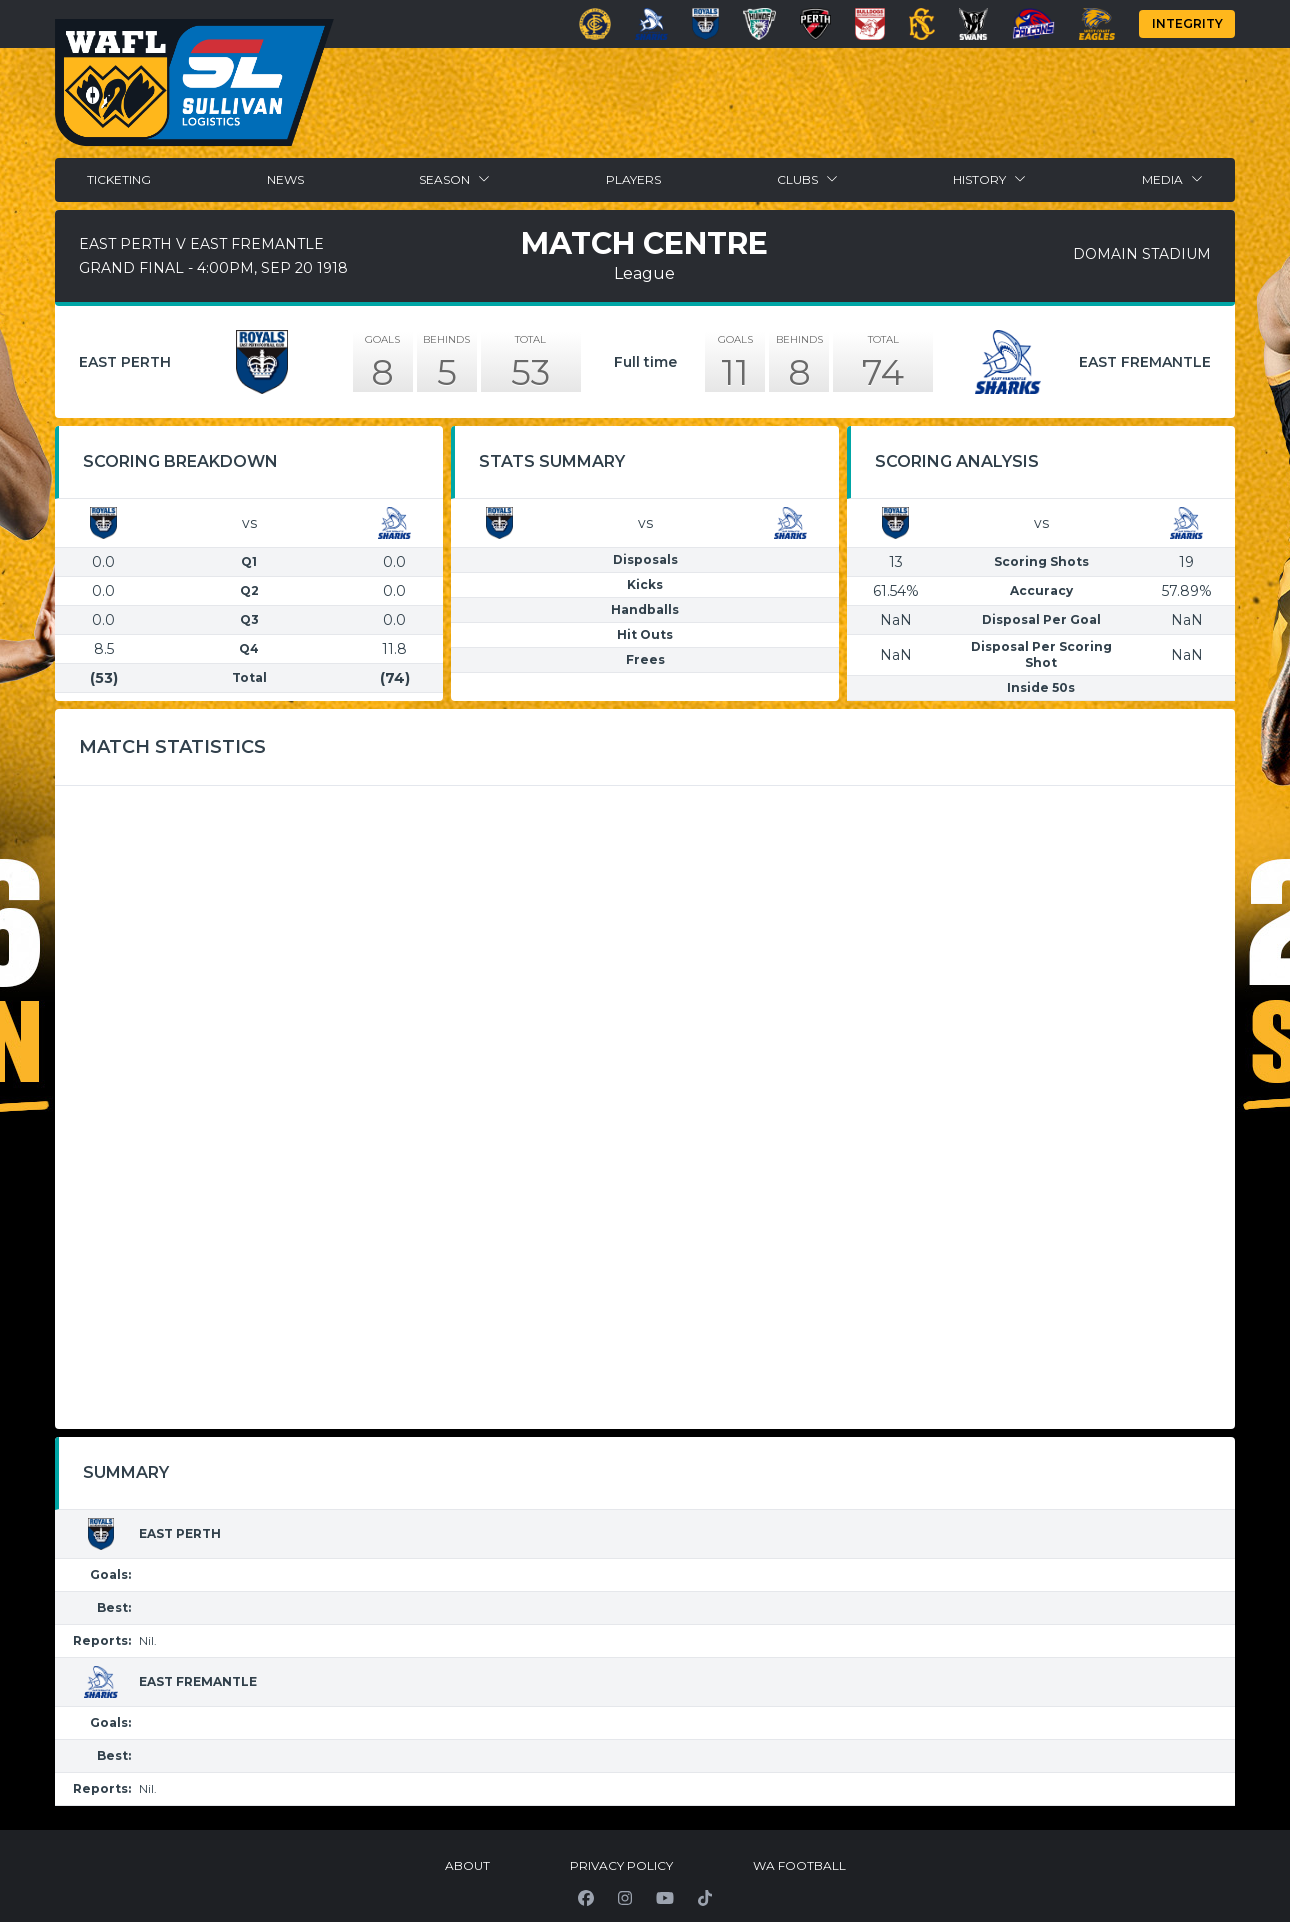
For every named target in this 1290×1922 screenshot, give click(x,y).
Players (633, 179)
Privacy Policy (621, 1865)
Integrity (1187, 23)
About (467, 1865)
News (285, 179)
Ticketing (119, 179)
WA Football (799, 1865)
